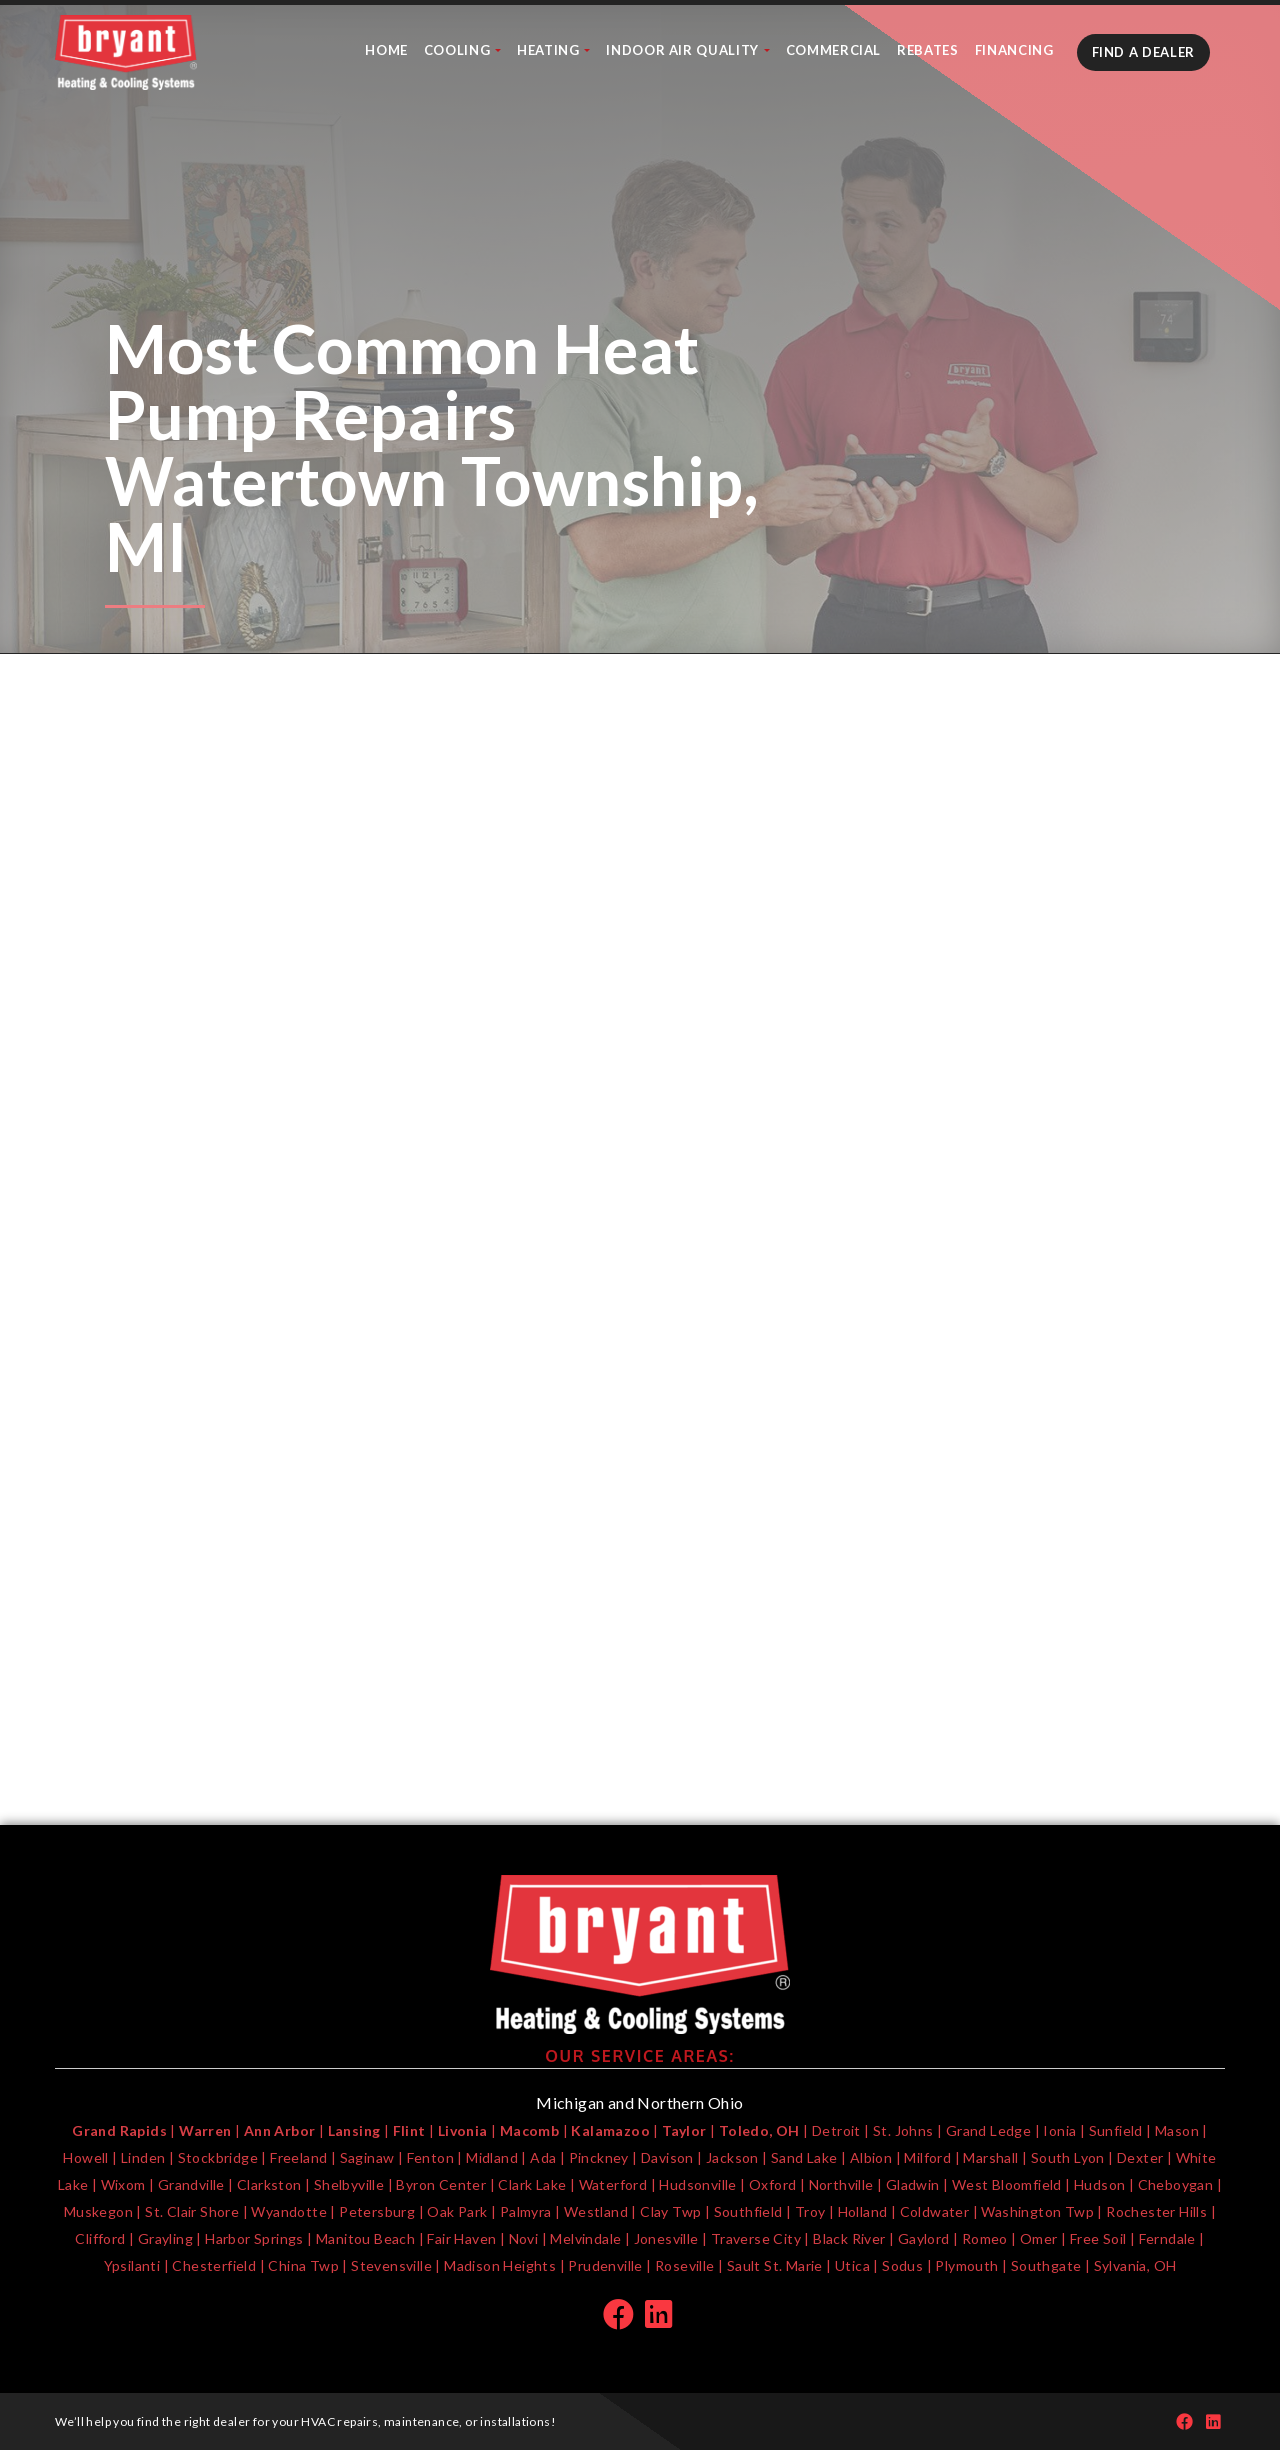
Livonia (463, 2130)
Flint (409, 2130)
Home (386, 50)
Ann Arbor (280, 2130)
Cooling (459, 50)
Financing (1014, 50)
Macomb (529, 2130)
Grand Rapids (119, 2130)
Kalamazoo (610, 2130)
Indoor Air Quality (684, 50)
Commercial (834, 50)
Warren (205, 2130)
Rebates (928, 50)
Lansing (354, 2130)
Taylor (684, 2130)
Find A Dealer (1143, 52)
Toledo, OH (759, 2130)
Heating (550, 50)
